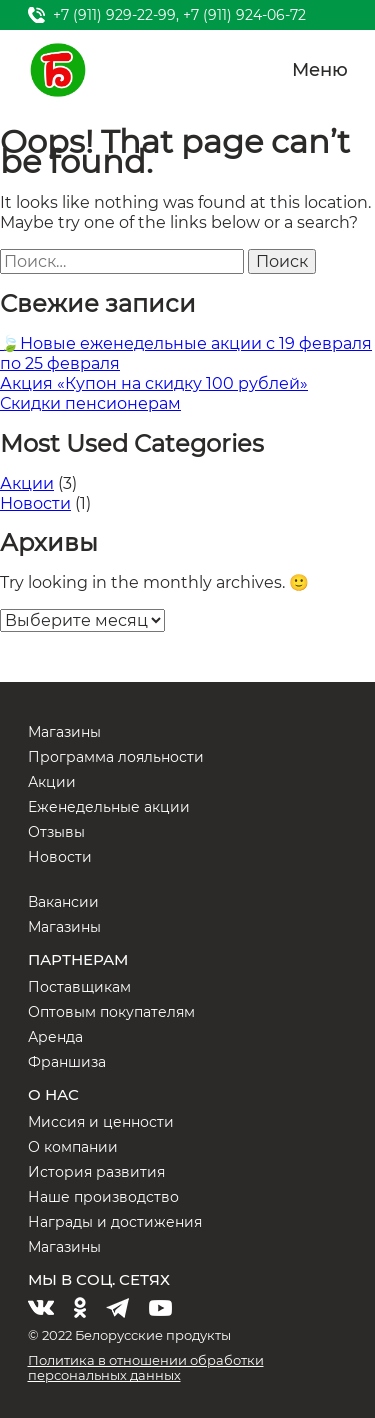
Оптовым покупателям (111, 1012)
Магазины (64, 732)
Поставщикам (79, 987)
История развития (96, 1172)
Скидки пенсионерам (90, 403)
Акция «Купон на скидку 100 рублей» (154, 383)
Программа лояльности (116, 757)
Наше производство (103, 1197)
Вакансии (63, 902)
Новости (35, 503)
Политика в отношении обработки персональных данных (146, 1367)
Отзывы (56, 832)
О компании (73, 1147)
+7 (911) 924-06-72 (244, 15)
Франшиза (67, 1062)
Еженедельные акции (109, 807)
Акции (27, 483)
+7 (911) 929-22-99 (114, 15)
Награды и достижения (115, 1222)
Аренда (55, 1037)
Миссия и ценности (101, 1122)
